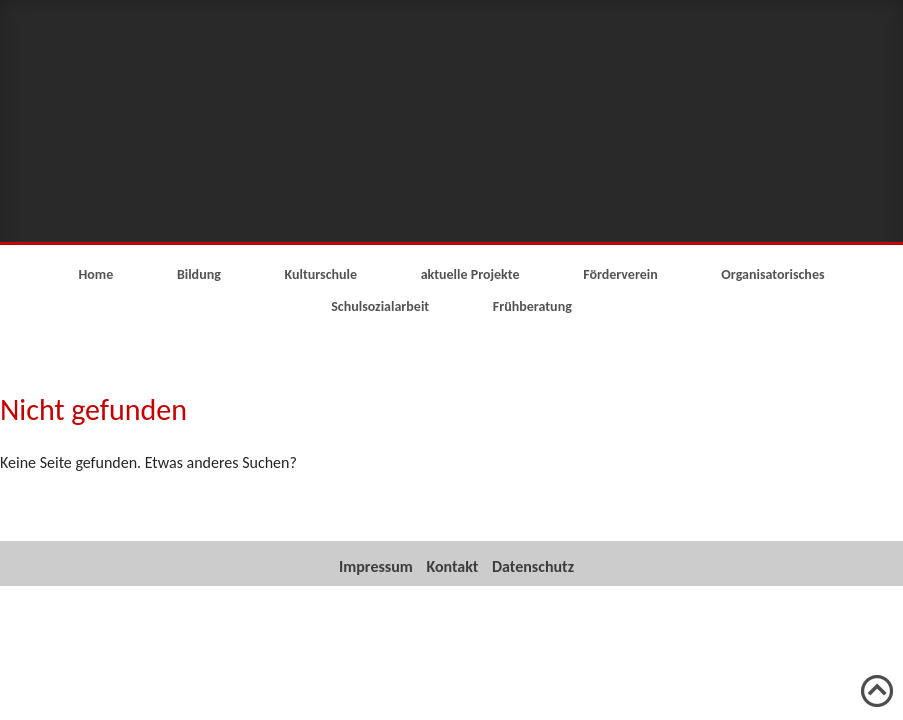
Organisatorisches (772, 274)
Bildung (199, 274)
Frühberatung (532, 306)
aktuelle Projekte (470, 274)
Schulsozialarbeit (380, 306)
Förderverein (620, 274)
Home (95, 274)
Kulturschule (320, 274)
